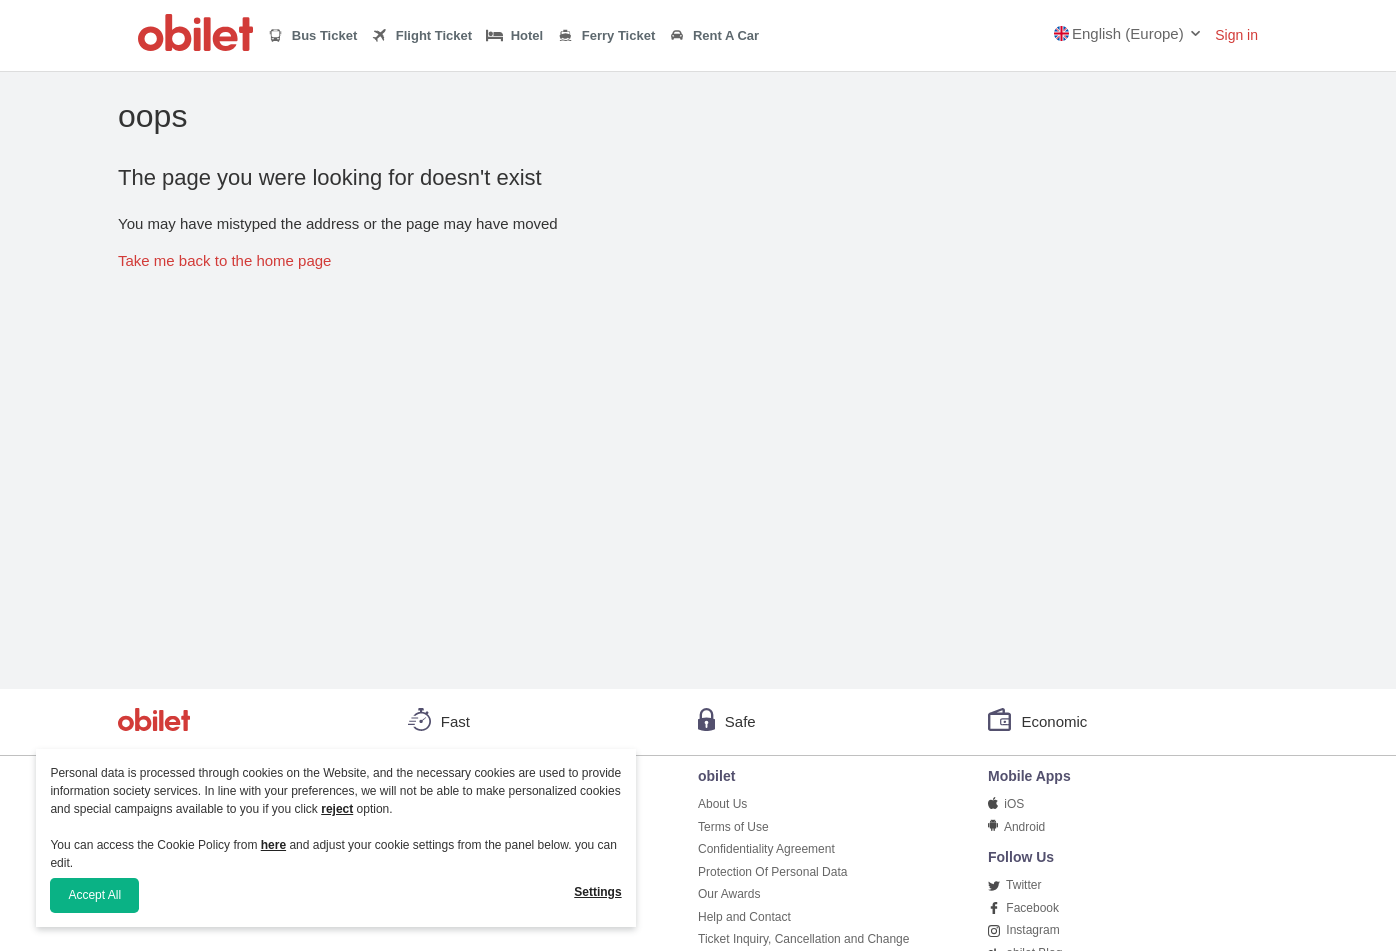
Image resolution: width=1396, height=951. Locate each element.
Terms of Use (733, 827)
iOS (1006, 804)
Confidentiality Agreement (766, 849)
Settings (597, 892)
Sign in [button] (1236, 35)
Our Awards (729, 894)
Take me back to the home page (224, 260)
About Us (722, 804)
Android (1016, 827)
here (273, 845)
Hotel (514, 35)
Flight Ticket (421, 35)
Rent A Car (714, 36)
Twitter (1014, 885)
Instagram (1024, 930)
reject (337, 809)
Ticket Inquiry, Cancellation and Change (803, 939)
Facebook (1023, 908)
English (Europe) (1119, 33)
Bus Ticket (312, 35)
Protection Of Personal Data (772, 872)
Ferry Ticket (606, 35)
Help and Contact (744, 917)
